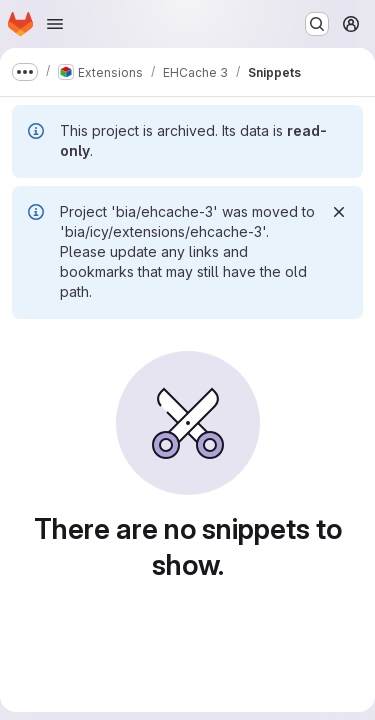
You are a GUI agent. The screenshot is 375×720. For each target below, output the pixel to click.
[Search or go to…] (317, 24)
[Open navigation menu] (55, 24)
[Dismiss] (339, 212)
